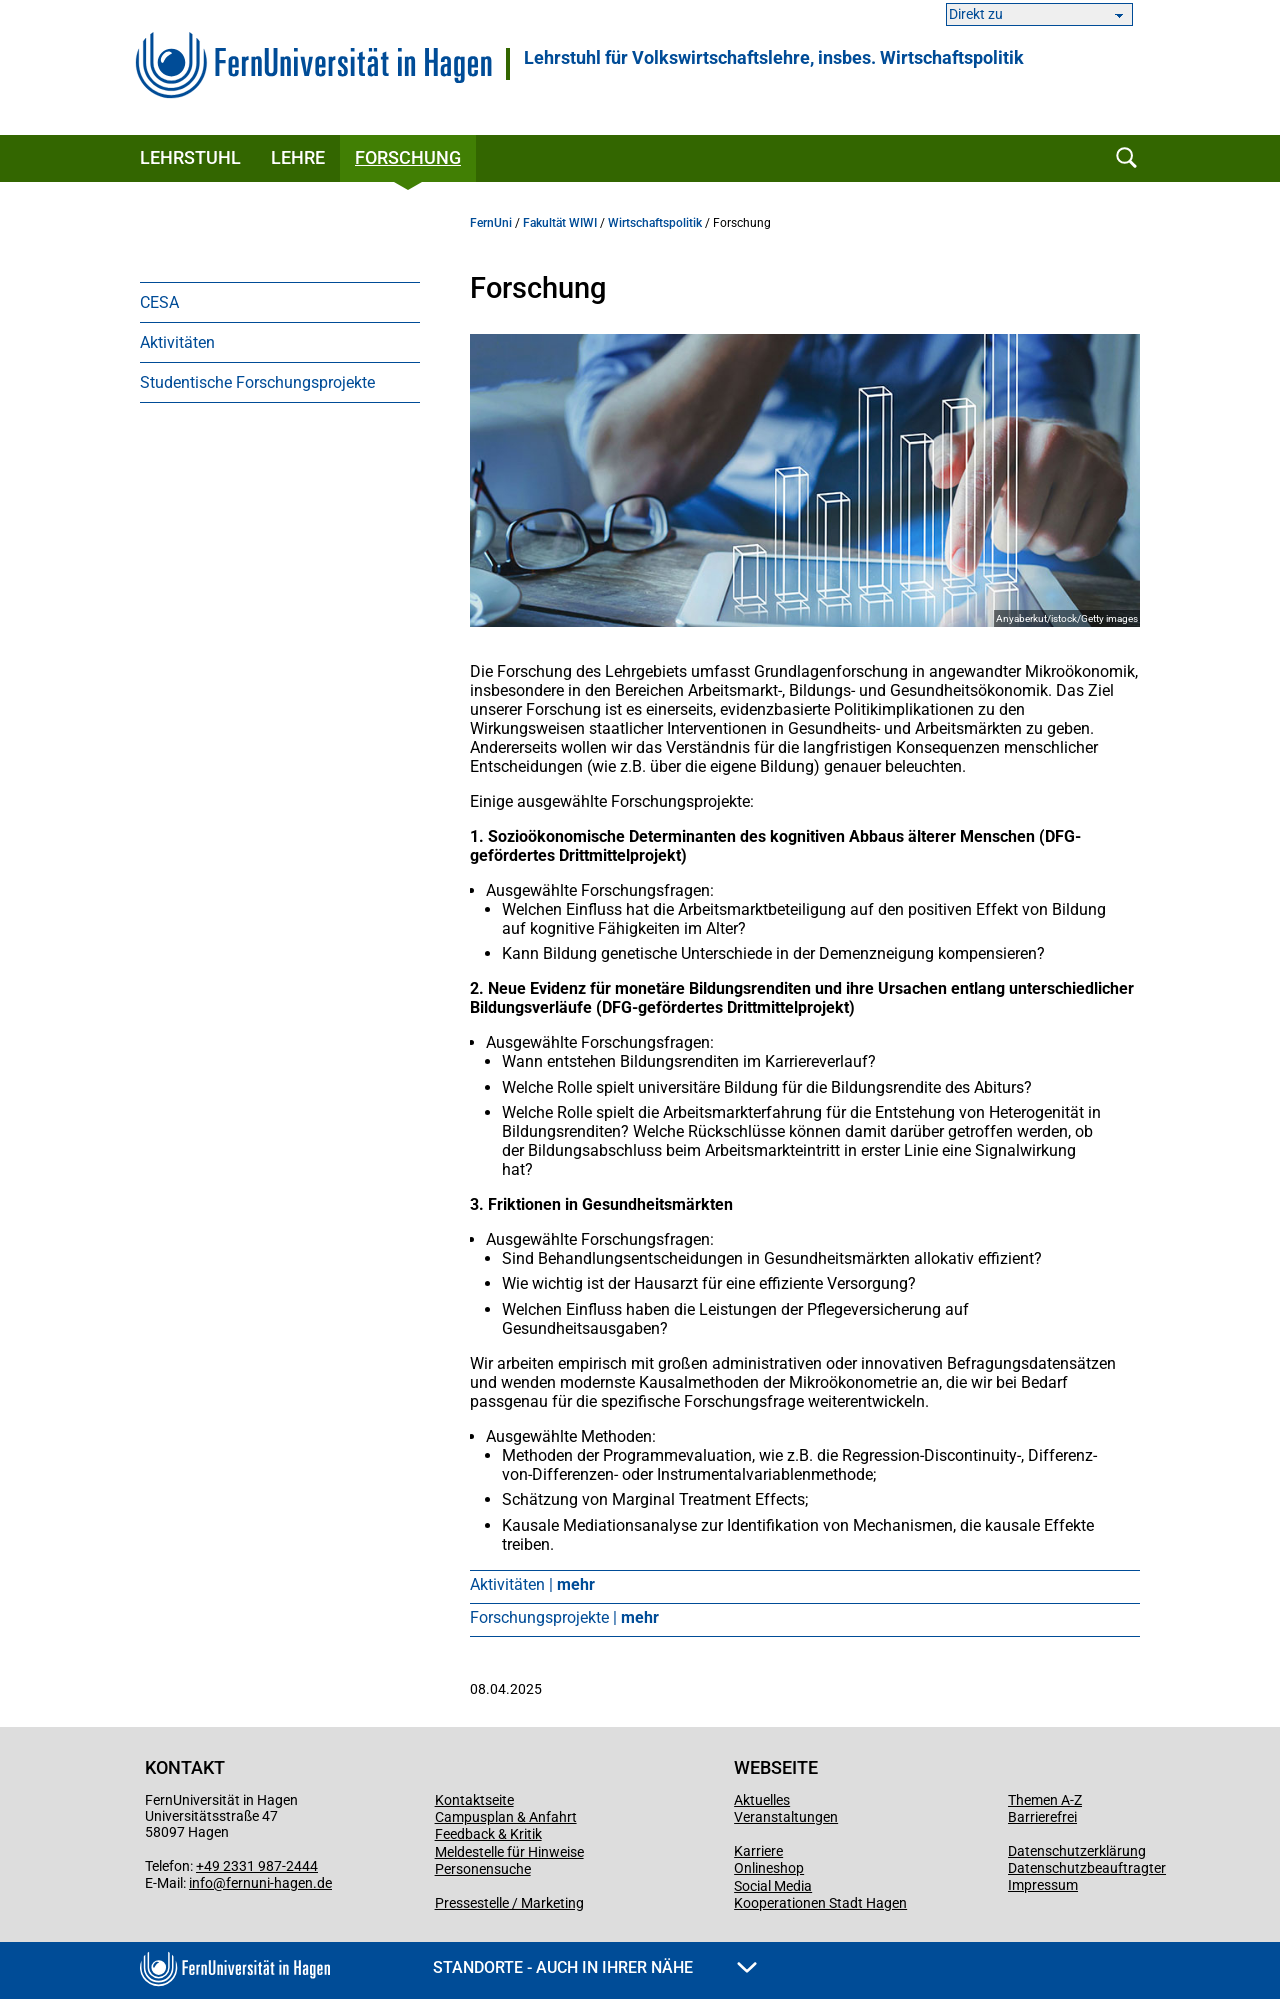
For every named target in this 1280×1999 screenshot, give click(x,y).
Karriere (758, 1851)
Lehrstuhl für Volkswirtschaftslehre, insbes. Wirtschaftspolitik (774, 58)
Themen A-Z (1045, 1800)
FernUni (491, 223)
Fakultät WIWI (560, 223)
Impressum (1043, 1885)
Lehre (298, 157)
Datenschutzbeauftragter (1087, 1868)
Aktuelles (762, 1800)
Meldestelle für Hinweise (509, 1852)
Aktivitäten (177, 342)
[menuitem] (280, 302)
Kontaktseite (474, 1800)
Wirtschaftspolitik (655, 223)
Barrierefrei (1042, 1817)
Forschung (408, 157)
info (201, 1883)
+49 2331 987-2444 (257, 1866)
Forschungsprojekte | (564, 1617)
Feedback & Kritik (488, 1834)
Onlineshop (769, 1868)
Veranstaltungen (786, 1817)
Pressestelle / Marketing (509, 1903)
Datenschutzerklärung (1077, 1851)
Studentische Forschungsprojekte (257, 382)
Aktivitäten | (532, 1584)
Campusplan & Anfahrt (506, 1817)
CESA (159, 302)
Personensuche (483, 1869)
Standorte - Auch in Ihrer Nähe (595, 1967)
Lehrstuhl (190, 157)
